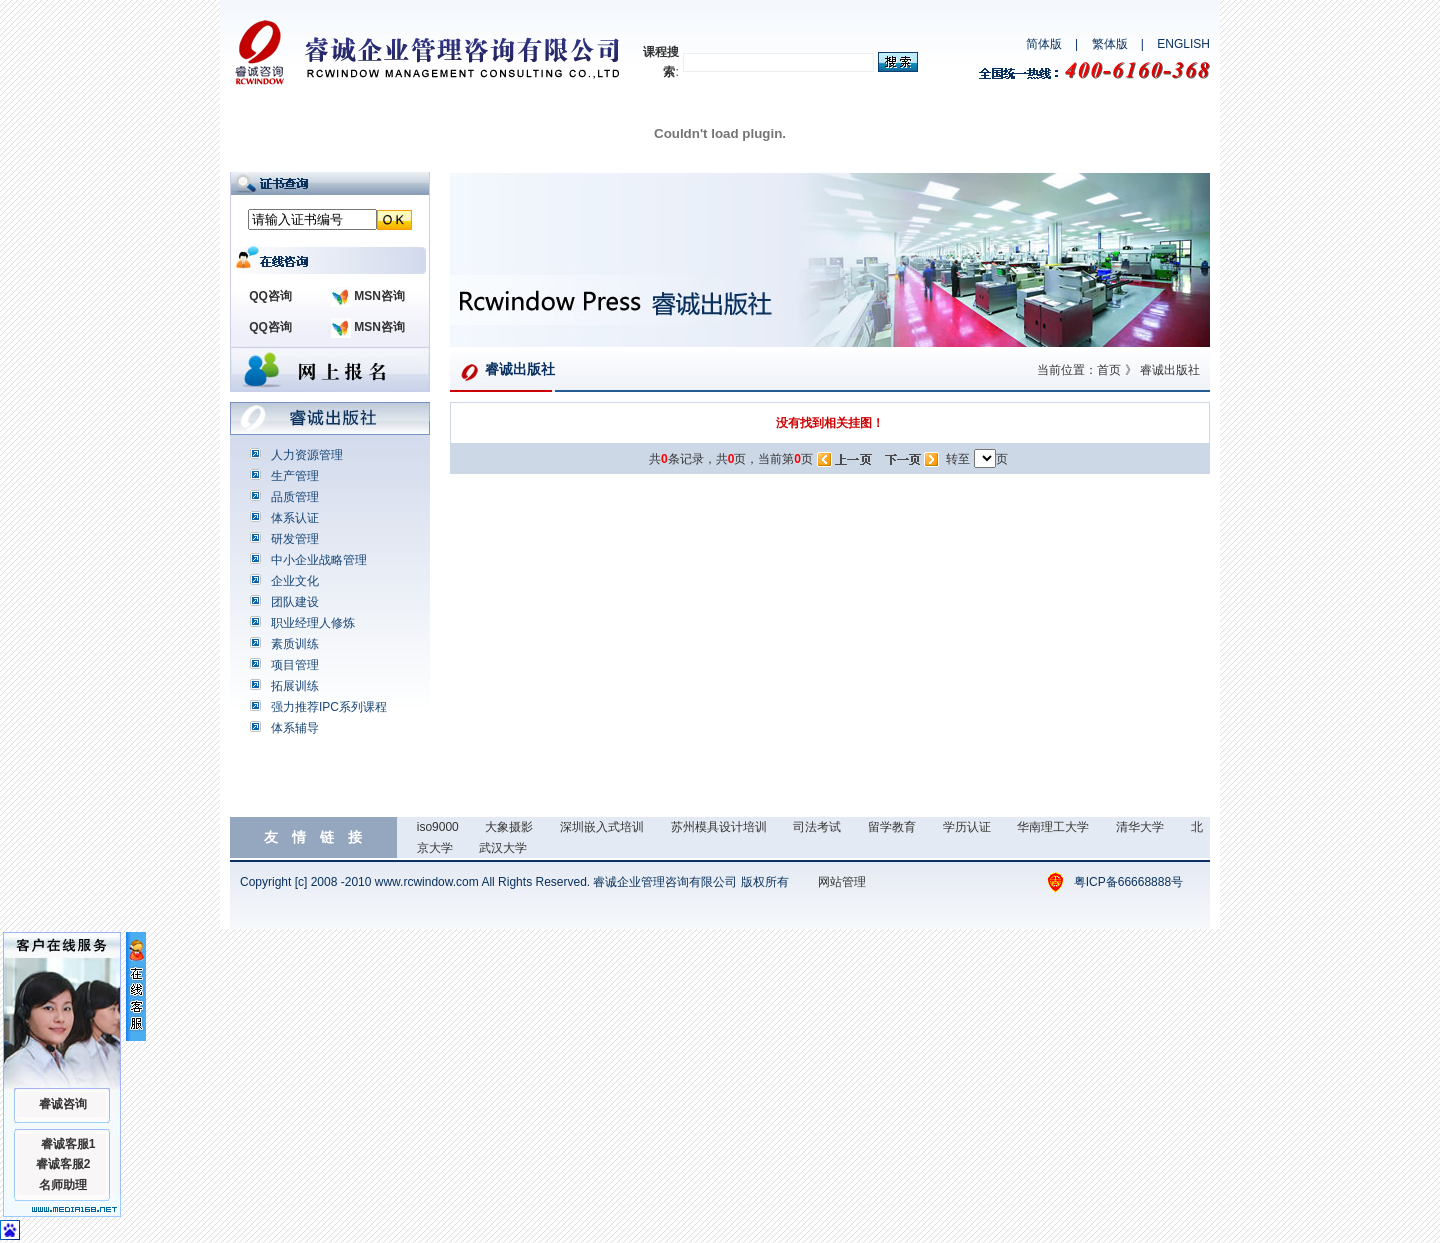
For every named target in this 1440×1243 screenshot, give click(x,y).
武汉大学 (503, 848)
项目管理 (295, 665)
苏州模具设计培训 (719, 827)
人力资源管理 (307, 455)
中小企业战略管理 (319, 560)
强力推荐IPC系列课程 (329, 707)
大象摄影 (509, 827)
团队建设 (295, 602)
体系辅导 (295, 728)
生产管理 (295, 476)
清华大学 (1140, 827)
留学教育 (892, 827)
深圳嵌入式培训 (602, 827)
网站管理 (842, 882)
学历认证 (967, 827)
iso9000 (438, 827)
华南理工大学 (1053, 827)
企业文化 (295, 581)
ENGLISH (1183, 44)
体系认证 (295, 518)
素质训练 (295, 644)
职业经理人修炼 (313, 623)
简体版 (1044, 44)
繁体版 (1110, 44)
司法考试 (817, 827)
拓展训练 (295, 686)
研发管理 (295, 539)
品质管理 (295, 497)
